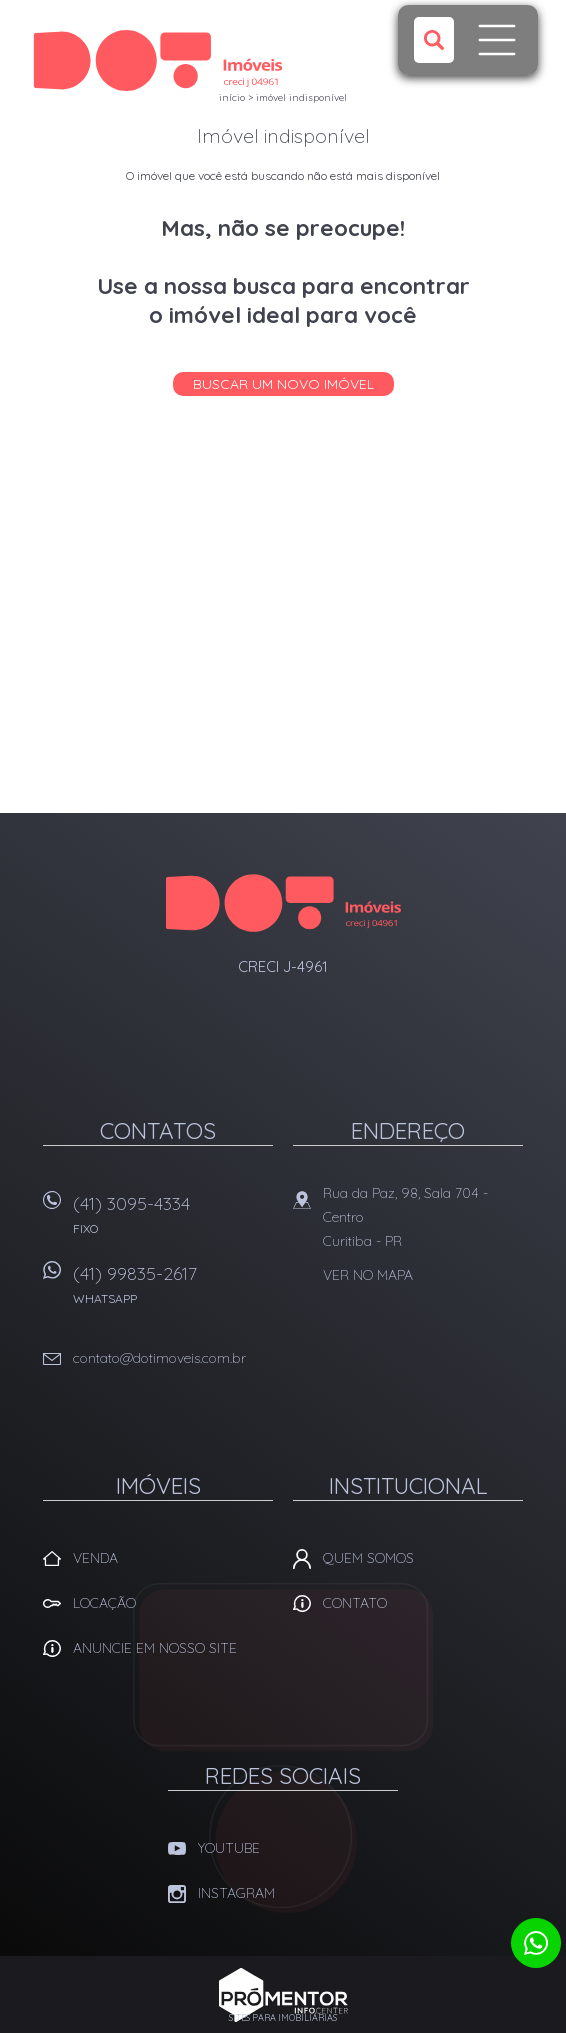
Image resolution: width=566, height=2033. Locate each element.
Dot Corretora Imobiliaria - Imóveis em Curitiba (283, 903)
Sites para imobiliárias (283, 2017)
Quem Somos (368, 1558)
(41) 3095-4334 (173, 1221)
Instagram (236, 1893)
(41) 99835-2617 (173, 1291)
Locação (104, 1603)
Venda (95, 1558)
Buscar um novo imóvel (283, 384)
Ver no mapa (368, 1275)
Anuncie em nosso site (155, 1648)
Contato (355, 1603)
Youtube (229, 1848)
